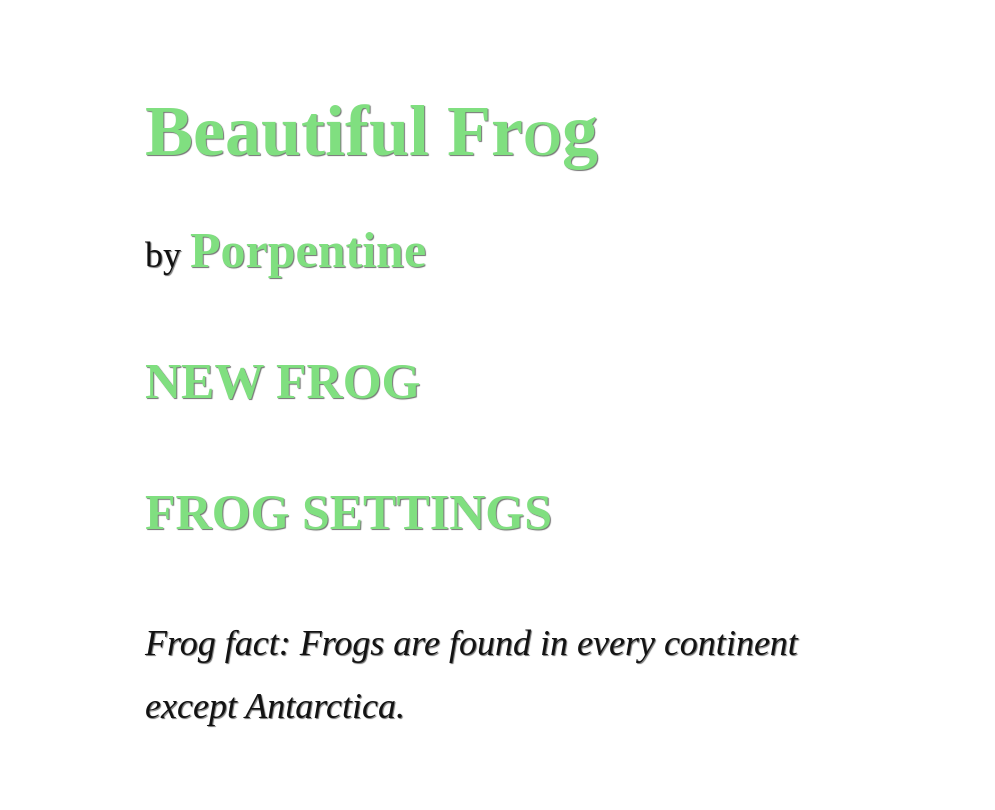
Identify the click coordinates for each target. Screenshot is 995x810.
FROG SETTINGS (348, 512)
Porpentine (308, 250)
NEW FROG (283, 381)
